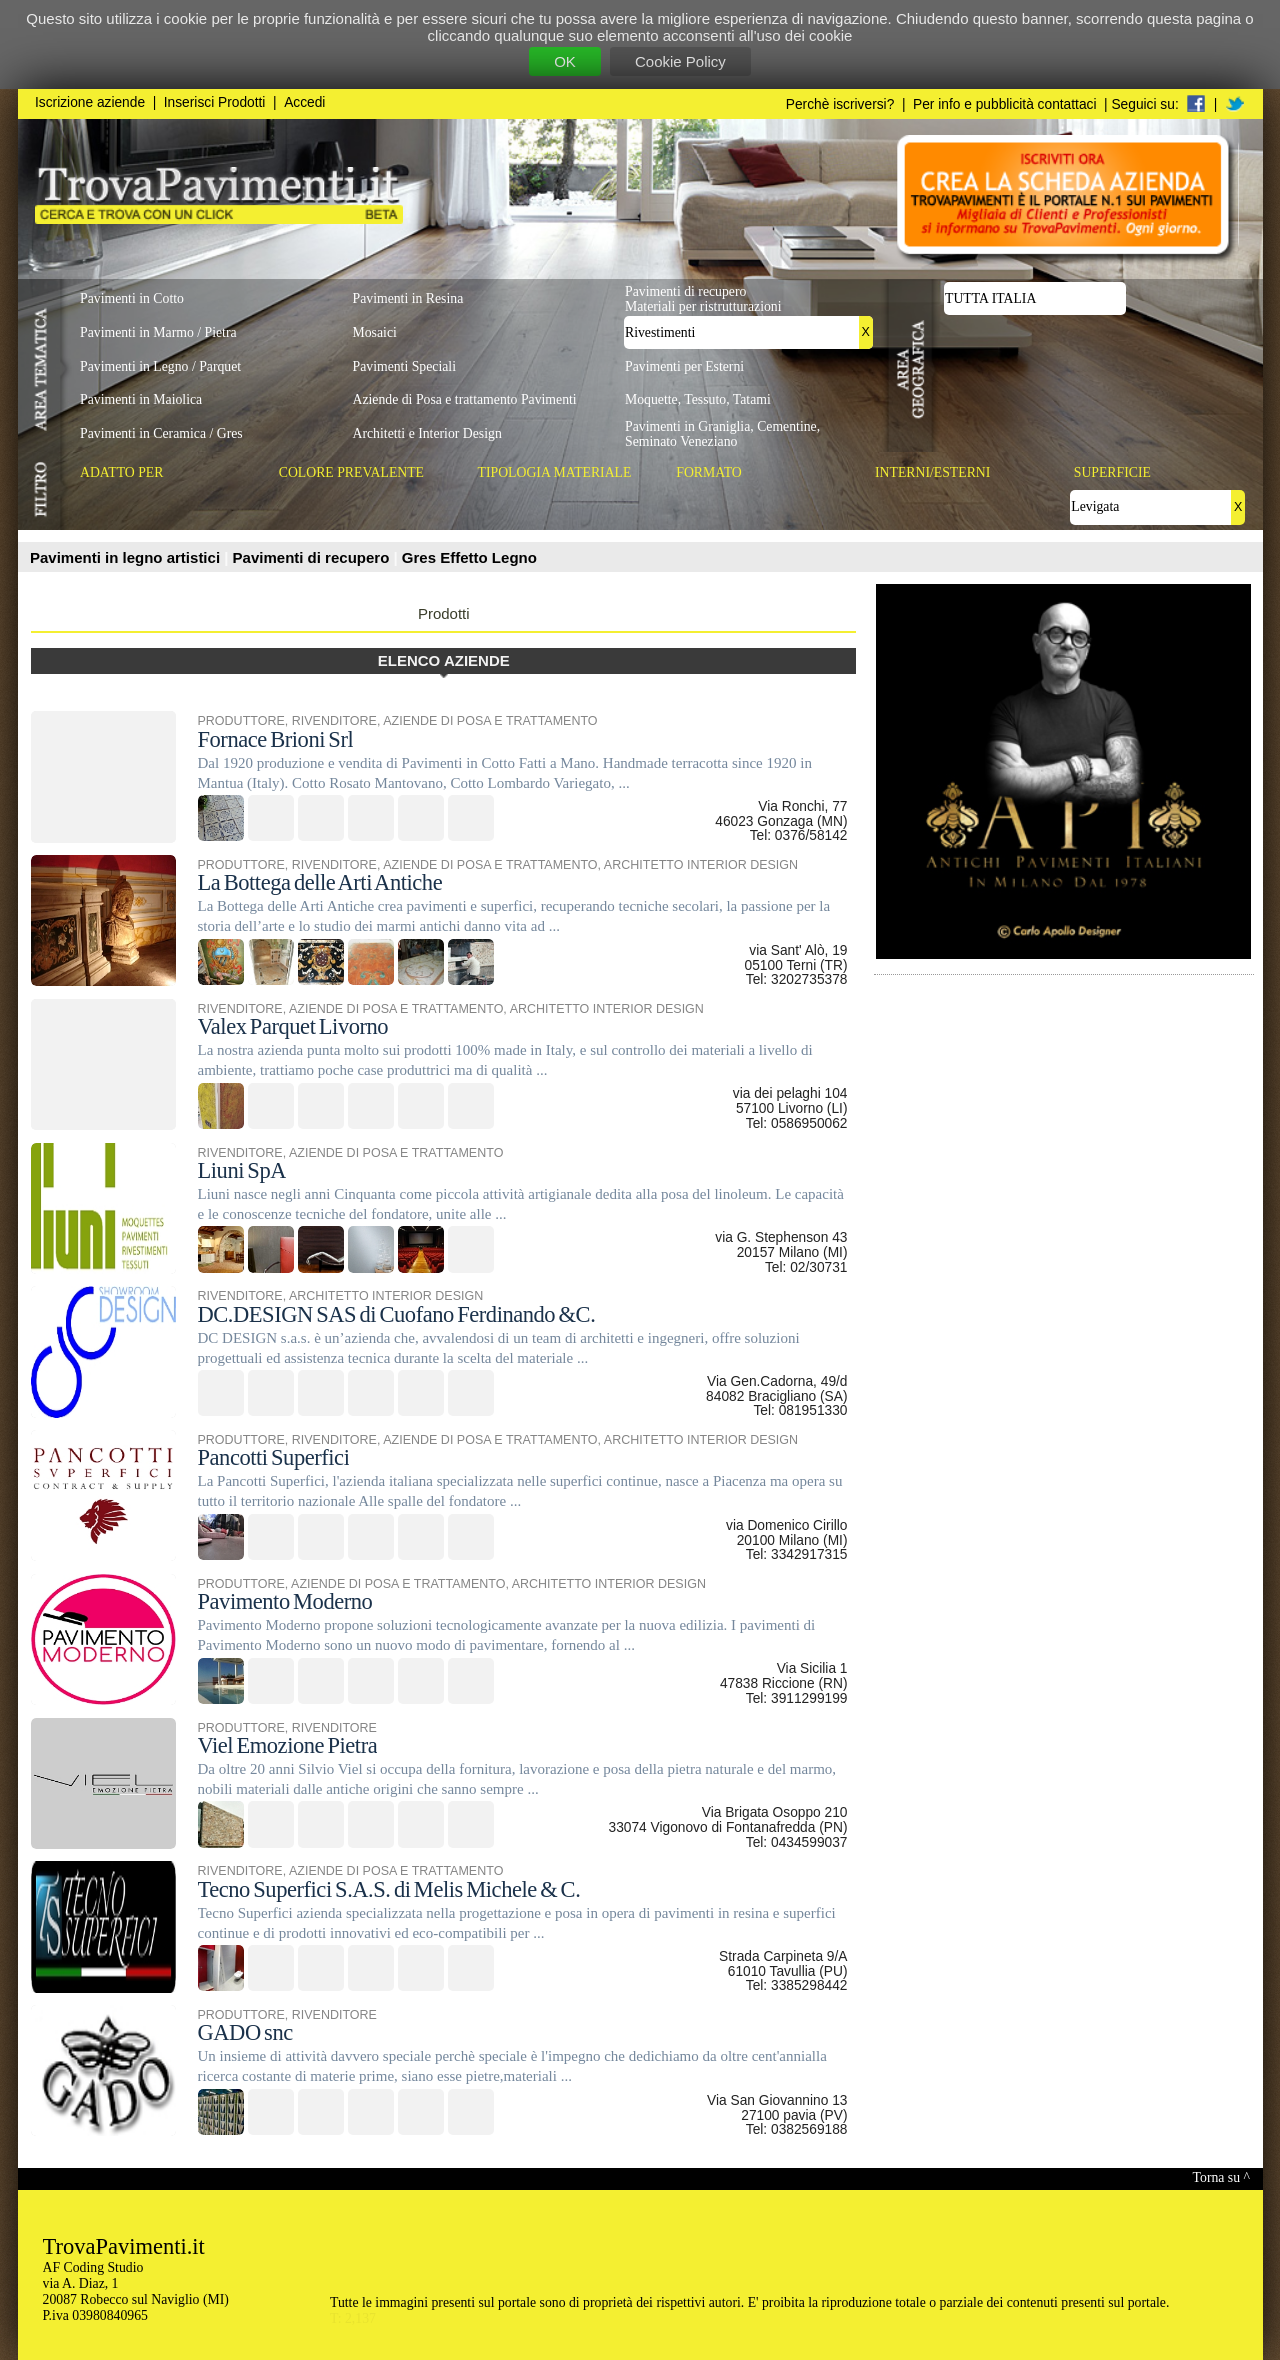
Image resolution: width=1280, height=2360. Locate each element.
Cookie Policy (680, 61)
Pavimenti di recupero (313, 557)
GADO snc (245, 2032)
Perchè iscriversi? (840, 104)
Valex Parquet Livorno (293, 1026)
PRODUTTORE (241, 721)
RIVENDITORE (334, 721)
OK (565, 61)
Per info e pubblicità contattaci (1004, 104)
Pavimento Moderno (285, 1601)
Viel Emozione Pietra (288, 1745)
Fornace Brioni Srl (276, 739)
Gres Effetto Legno (469, 557)
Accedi (304, 102)
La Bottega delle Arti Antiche (320, 882)
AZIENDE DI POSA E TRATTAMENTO (490, 721)
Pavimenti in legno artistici (127, 557)
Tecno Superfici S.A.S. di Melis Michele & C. (389, 1889)
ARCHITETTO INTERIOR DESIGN (701, 865)
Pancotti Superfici (274, 1457)
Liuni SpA (242, 1170)
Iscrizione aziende (90, 102)
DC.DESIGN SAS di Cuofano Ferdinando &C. (397, 1314)
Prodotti (444, 613)
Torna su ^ (1221, 2177)
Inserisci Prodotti (215, 102)
